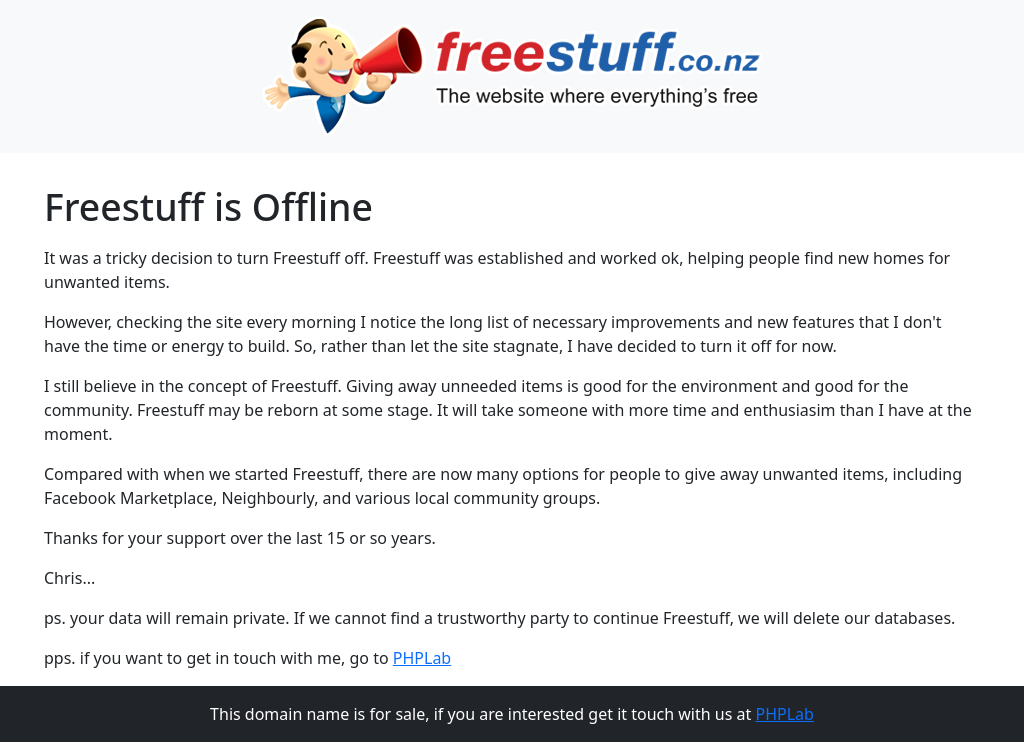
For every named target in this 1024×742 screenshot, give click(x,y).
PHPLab (422, 658)
